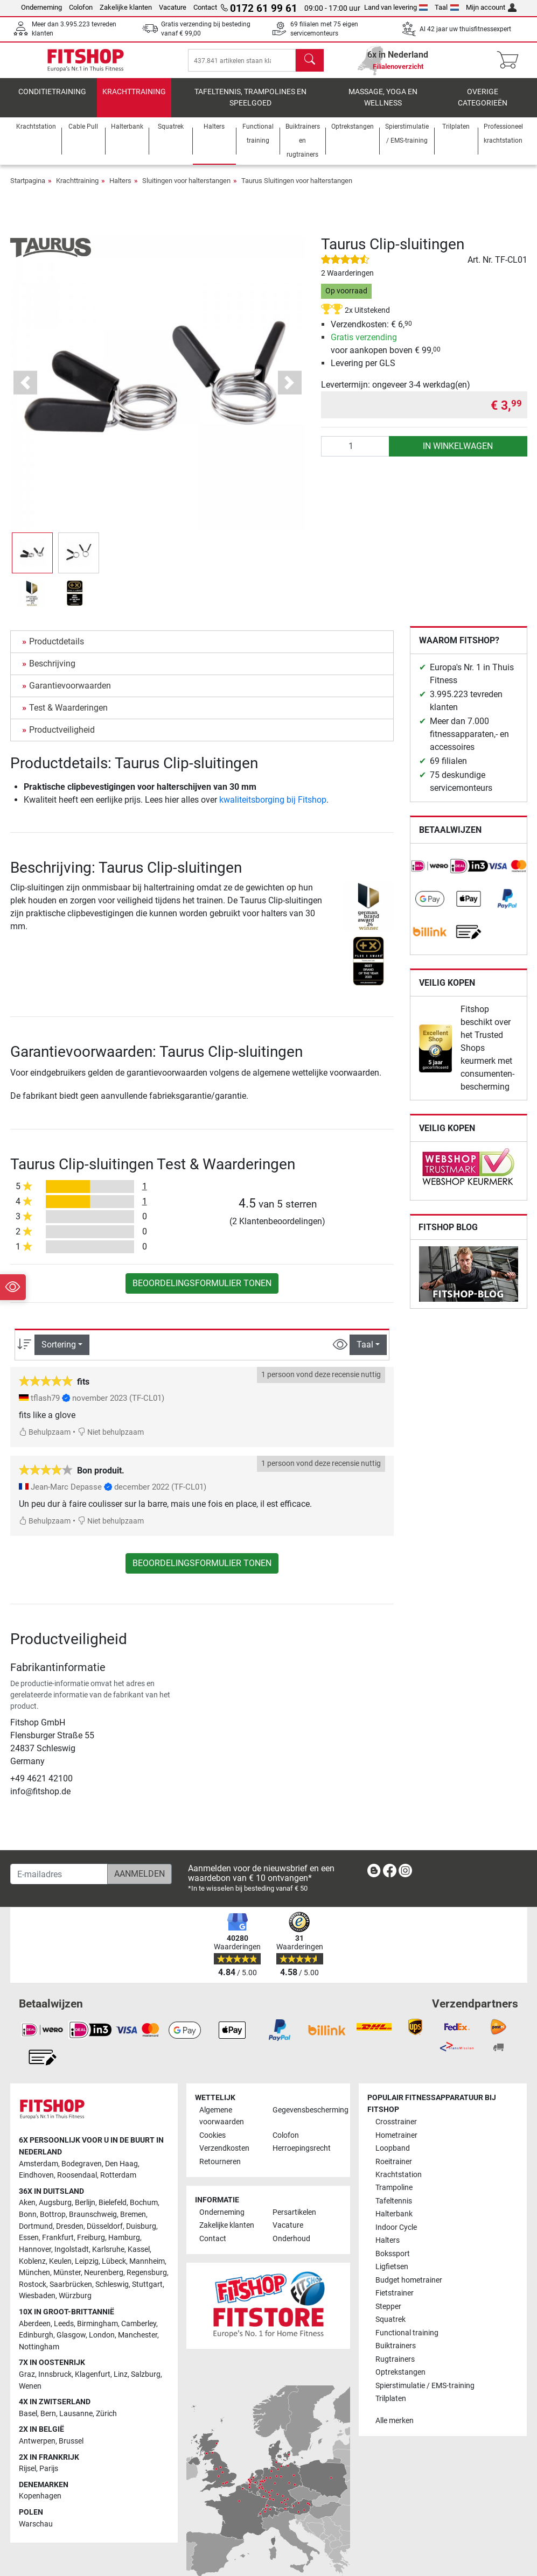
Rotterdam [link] (118, 2182)
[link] (429, 874)
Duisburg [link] (141, 2233)
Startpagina (27, 188)
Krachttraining (134, 99)
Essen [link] (29, 2245)
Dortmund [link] (36, 2233)
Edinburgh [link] (36, 2342)
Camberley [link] (138, 2331)
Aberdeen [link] (35, 2331)
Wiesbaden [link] (37, 2303)
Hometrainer (396, 2142)
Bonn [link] (28, 2222)
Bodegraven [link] (81, 2171)
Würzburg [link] (75, 2303)
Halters (120, 188)
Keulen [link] (60, 2268)
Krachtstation (398, 2182)
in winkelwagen (458, 453)
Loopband (392, 2155)
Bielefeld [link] (113, 2210)
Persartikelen (294, 2219)
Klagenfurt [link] (92, 2382)
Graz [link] (27, 2382)
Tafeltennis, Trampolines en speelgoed (250, 105)
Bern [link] (48, 2421)
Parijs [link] (48, 2476)
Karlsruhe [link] (108, 2257)
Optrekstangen (400, 2379)
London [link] (102, 2342)
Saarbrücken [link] (71, 2292)
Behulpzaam (45, 1439)
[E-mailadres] (59, 1881)
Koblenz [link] (32, 2268)
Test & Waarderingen (68, 715)
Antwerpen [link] (37, 2448)
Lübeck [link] (114, 2268)
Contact (205, 7)
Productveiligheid (62, 737)
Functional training (406, 2340)
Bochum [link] (144, 2210)
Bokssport (392, 2261)
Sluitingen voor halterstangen (186, 188)
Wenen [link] (30, 2393)
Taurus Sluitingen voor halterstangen (296, 188)
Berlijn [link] (85, 2210)
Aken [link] (27, 2210)
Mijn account (491, 7)
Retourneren (220, 2169)
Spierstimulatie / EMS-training (425, 2393)
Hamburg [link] (124, 2245)
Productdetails (56, 649)
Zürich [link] (106, 2421)
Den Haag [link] (121, 2171)
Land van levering (396, 7)
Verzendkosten (224, 2155)
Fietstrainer (394, 2300)
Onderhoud (291, 2246)
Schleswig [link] (112, 2292)
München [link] (34, 2280)
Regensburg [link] (147, 2280)
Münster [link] (67, 2280)
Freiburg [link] (91, 2245)
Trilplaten (390, 2406)
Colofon (81, 7)
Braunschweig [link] (93, 2222)
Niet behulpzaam (111, 1439)
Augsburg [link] (55, 2210)
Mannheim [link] (147, 2268)
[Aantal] (355, 454)
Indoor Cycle (396, 2235)
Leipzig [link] (87, 2268)
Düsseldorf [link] (105, 2233)
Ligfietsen (391, 2274)
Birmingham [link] (97, 2331)
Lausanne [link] (76, 2421)
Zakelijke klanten (126, 7)
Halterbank (394, 2221)
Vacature (172, 7)
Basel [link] (28, 2421)
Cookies (212, 2142)
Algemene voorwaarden (221, 2123)
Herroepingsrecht (302, 2155)
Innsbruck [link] (55, 2382)
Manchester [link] (137, 2342)
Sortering (58, 1352)
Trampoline (394, 2195)
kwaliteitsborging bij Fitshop (272, 807)
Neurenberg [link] (103, 2280)
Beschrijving (52, 671)
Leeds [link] (64, 2331)
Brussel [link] (71, 2448)
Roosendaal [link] (77, 2182)
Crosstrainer (396, 2129)
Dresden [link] (69, 2233)
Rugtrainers (395, 2366)
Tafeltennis (393, 2208)
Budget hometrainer (408, 2287)
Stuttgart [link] (147, 2292)
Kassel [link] (139, 2257)
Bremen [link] (133, 2222)
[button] (25, 390)
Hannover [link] (35, 2257)
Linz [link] (121, 2382)
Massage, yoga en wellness (382, 105)
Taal (447, 7)
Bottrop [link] (53, 2222)
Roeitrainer (393, 2169)
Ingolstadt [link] (71, 2257)
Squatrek (390, 2327)
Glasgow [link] (71, 2342)
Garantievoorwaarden (70, 693)
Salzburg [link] (146, 2382)
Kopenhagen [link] (40, 2503)
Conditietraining (52, 99)
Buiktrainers (395, 2353)
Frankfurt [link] (58, 2245)
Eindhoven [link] (36, 2182)
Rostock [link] (32, 2292)
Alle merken (394, 2428)
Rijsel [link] (27, 2476)
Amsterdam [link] (38, 2171)
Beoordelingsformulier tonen (201, 1291)
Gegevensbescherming (305, 2117)
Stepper (388, 2314)
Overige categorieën (482, 105)
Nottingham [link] (39, 2354)
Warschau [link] (36, 2531)
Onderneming (41, 7)
